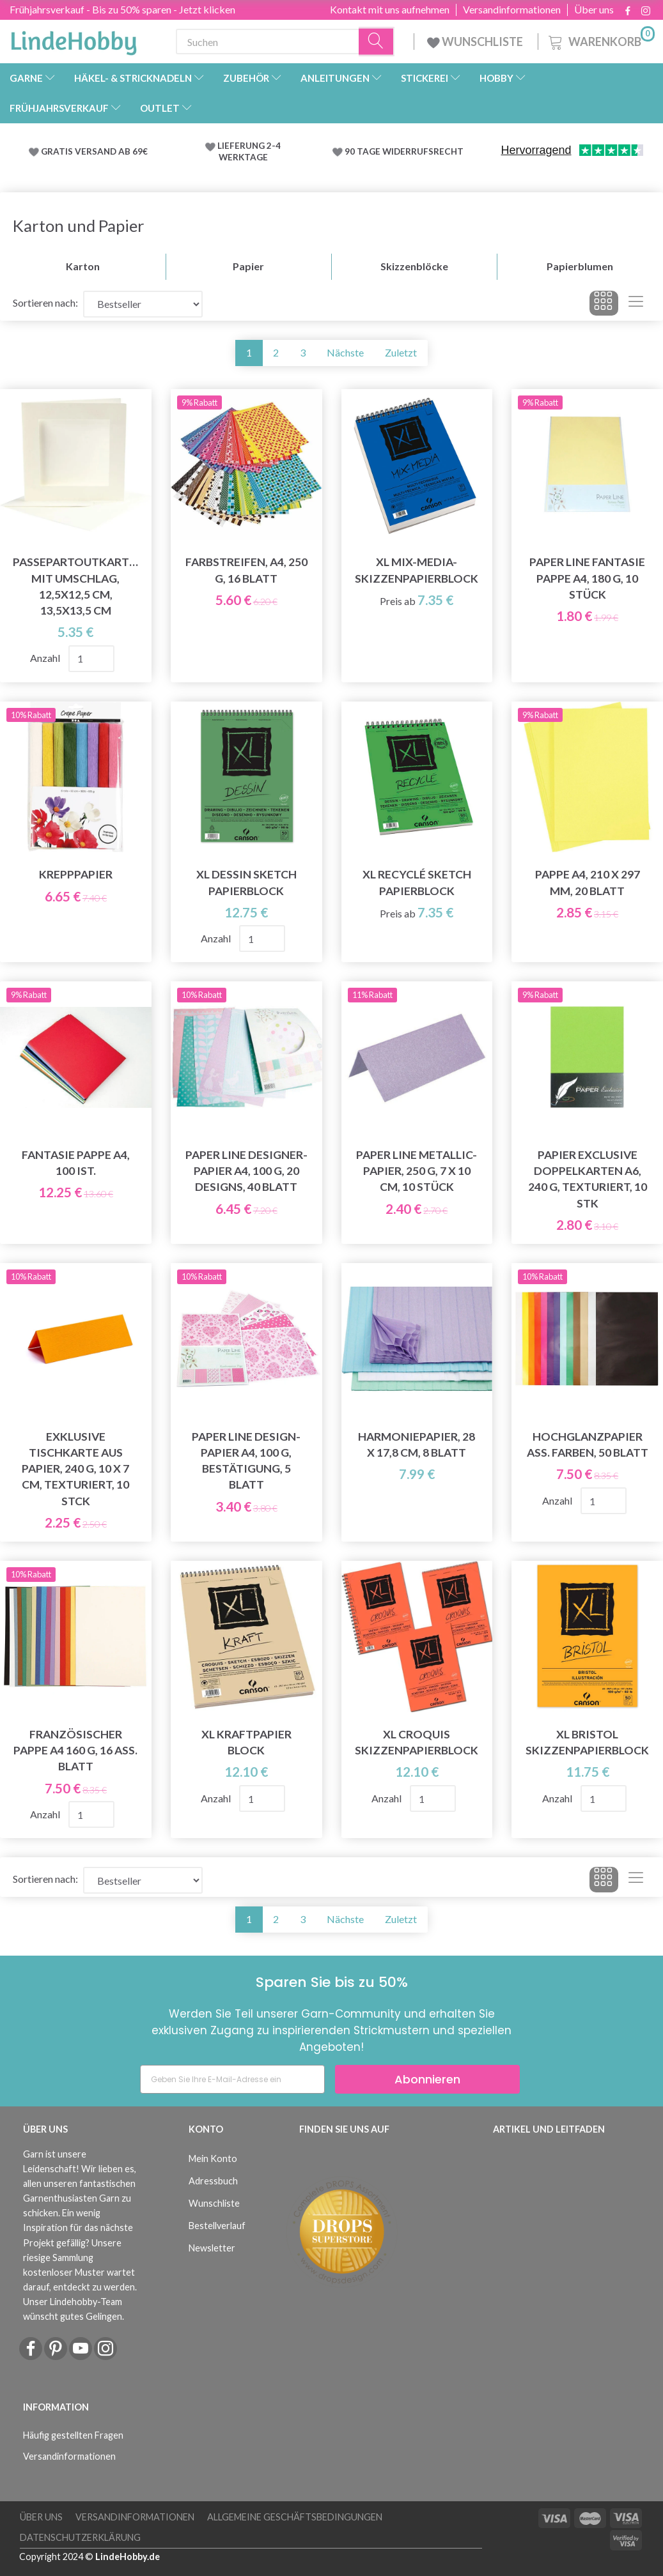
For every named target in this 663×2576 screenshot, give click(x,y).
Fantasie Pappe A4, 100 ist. (76, 1162)
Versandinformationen (512, 9)
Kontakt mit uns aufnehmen (389, 9)
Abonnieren (427, 2079)
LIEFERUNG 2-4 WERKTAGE (249, 151)
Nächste (345, 352)
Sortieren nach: (45, 302)
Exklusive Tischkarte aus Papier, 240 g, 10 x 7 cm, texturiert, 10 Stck (75, 1469)
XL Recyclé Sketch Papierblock (417, 882)
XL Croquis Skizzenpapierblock (416, 1742)
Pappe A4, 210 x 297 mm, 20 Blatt (587, 882)
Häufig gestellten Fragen (73, 2435)
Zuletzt (401, 352)
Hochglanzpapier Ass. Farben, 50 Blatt (587, 1444)
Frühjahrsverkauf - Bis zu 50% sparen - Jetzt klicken (122, 9)
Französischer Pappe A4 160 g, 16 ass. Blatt (75, 1750)
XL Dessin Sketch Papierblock (246, 882)
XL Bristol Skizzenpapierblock (587, 1742)
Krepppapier (76, 874)
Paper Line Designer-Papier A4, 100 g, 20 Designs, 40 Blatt (246, 1170)
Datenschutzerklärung (80, 2537)
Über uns (594, 9)
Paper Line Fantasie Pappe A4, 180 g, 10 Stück (587, 578)
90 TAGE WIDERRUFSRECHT (404, 151)
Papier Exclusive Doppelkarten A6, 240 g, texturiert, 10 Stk (587, 1178)
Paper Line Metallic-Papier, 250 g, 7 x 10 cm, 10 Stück (416, 1170)
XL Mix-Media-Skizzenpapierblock (416, 570)
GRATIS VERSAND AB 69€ (94, 151)
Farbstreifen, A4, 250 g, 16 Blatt (246, 570)
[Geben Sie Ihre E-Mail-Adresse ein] (232, 2079)
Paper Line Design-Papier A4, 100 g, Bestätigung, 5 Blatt (246, 1460)
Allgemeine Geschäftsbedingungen (294, 2516)
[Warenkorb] (600, 39)
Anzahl (46, 658)
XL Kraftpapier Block (246, 1742)
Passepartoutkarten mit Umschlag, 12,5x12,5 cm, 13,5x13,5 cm (76, 586)
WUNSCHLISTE (476, 41)
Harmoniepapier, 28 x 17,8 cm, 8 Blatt (416, 1444)
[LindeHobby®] (73, 39)
